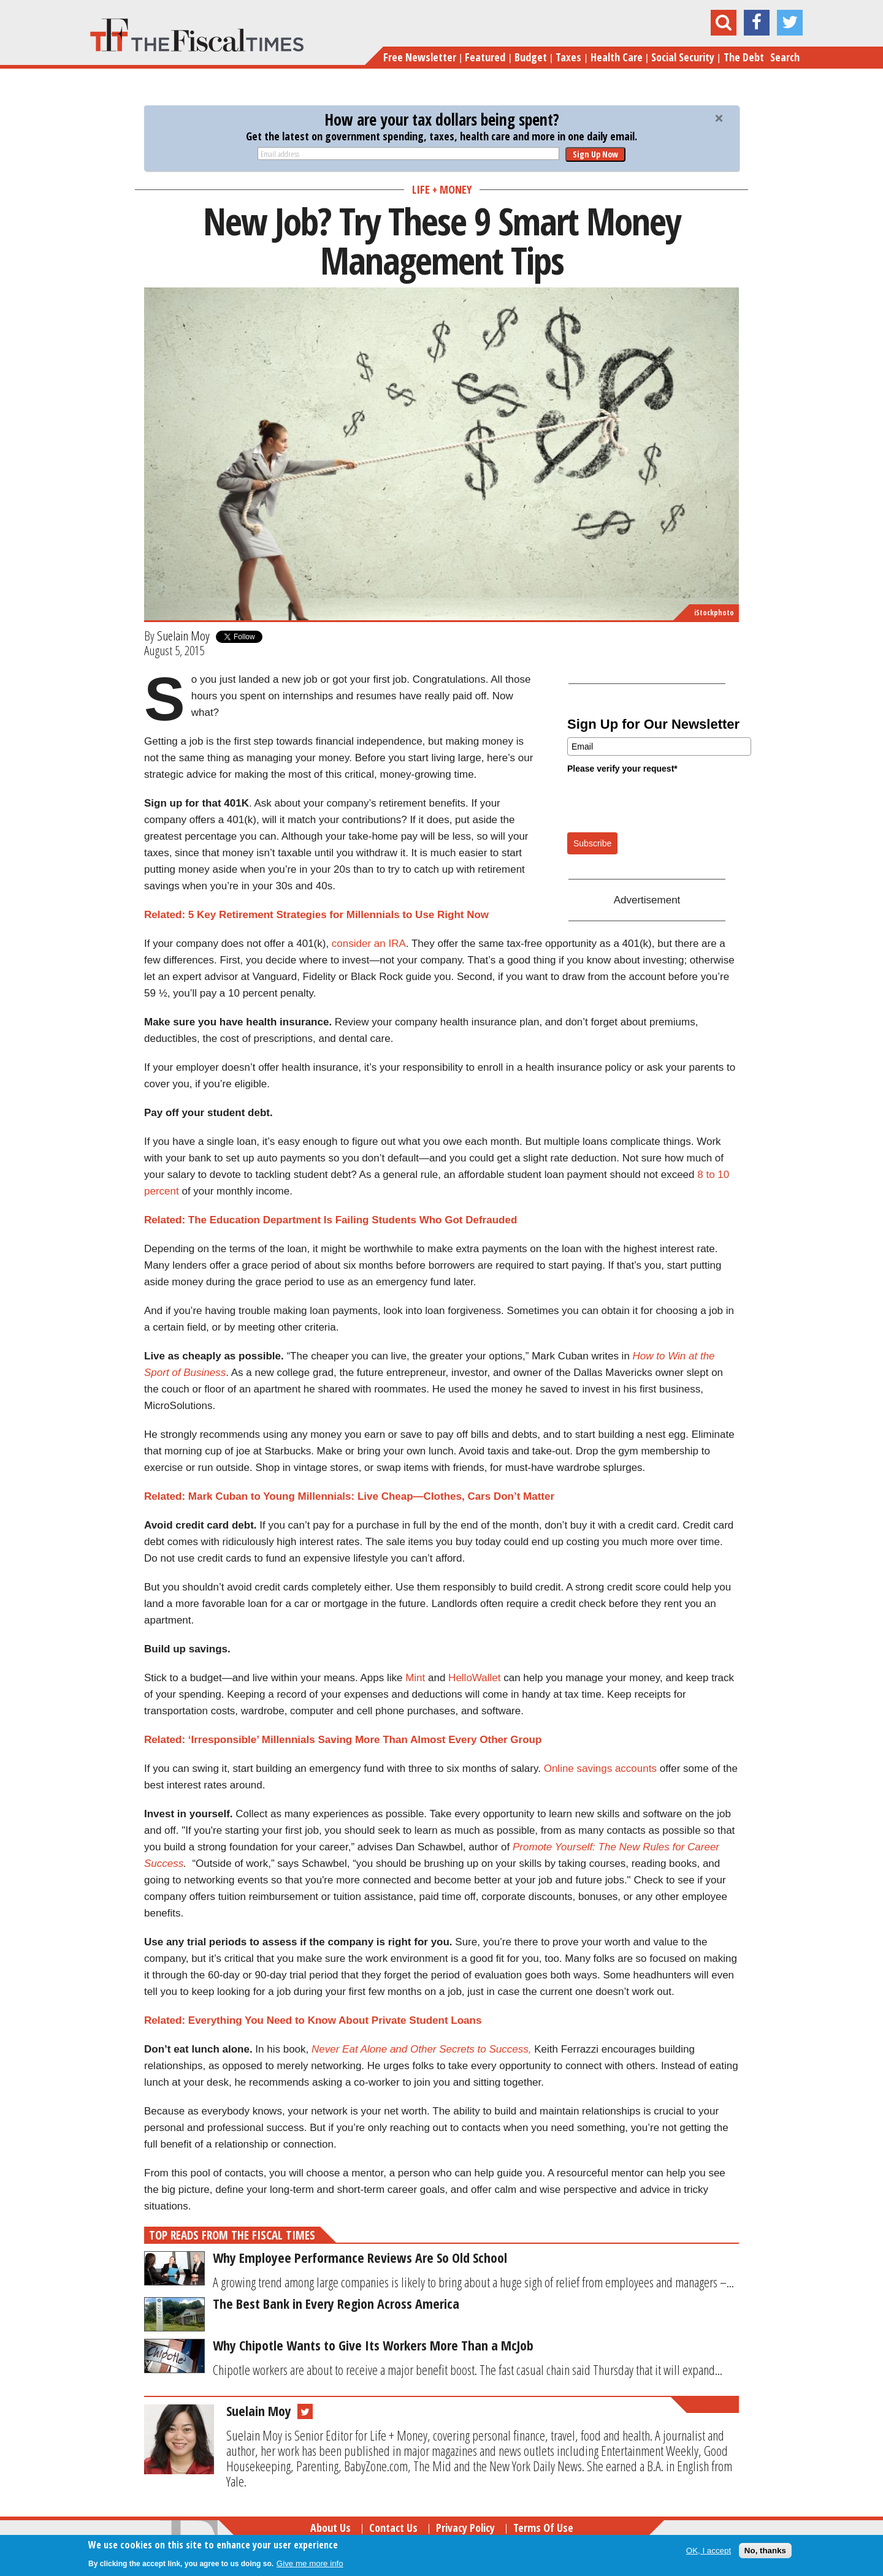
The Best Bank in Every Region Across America (336, 2303)
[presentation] (660, 802)
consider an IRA (369, 943)
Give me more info (310, 2563)
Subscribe (592, 843)
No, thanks (765, 2550)
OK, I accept (708, 2550)
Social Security (682, 57)
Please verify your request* (622, 768)
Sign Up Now (595, 154)
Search (785, 57)
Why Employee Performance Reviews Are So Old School (360, 2257)
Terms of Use (543, 2527)
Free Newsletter (419, 57)
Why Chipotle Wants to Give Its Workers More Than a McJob (373, 2345)
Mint (415, 1678)
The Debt (744, 57)
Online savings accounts (600, 1768)
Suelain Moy (183, 635)
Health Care (617, 57)
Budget (530, 57)
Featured (485, 57)
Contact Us (393, 2527)
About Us (330, 2527)
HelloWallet (474, 1678)
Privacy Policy (465, 2527)
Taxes (568, 57)
